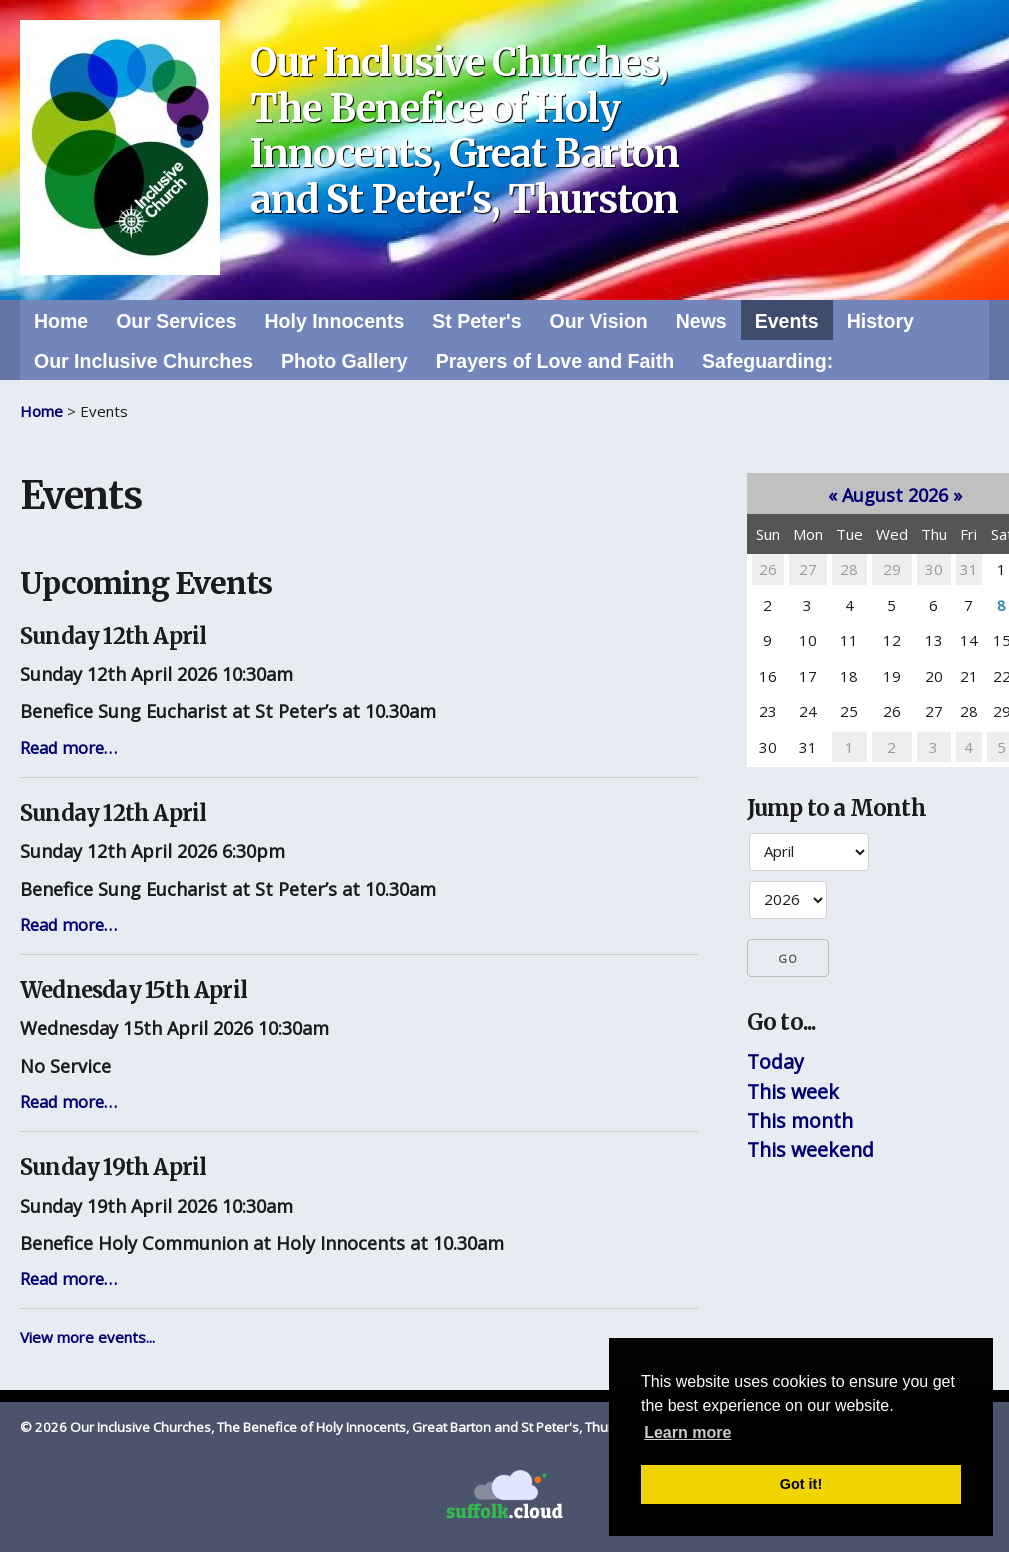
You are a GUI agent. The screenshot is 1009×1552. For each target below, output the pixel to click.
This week (793, 1091)
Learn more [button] (687, 1432)
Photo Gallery (344, 361)
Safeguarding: (767, 361)
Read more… (68, 747)
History (880, 321)
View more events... (87, 1337)
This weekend (810, 1149)
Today (775, 1061)
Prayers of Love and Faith (555, 361)
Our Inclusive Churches (143, 361)
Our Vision (598, 321)
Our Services (176, 321)
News (701, 321)
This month (800, 1120)
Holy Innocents (335, 321)
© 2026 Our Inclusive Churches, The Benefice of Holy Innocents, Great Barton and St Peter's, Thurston (330, 1427)
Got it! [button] (801, 1484)
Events (787, 321)
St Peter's (476, 321)
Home (61, 321)
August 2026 (895, 495)
